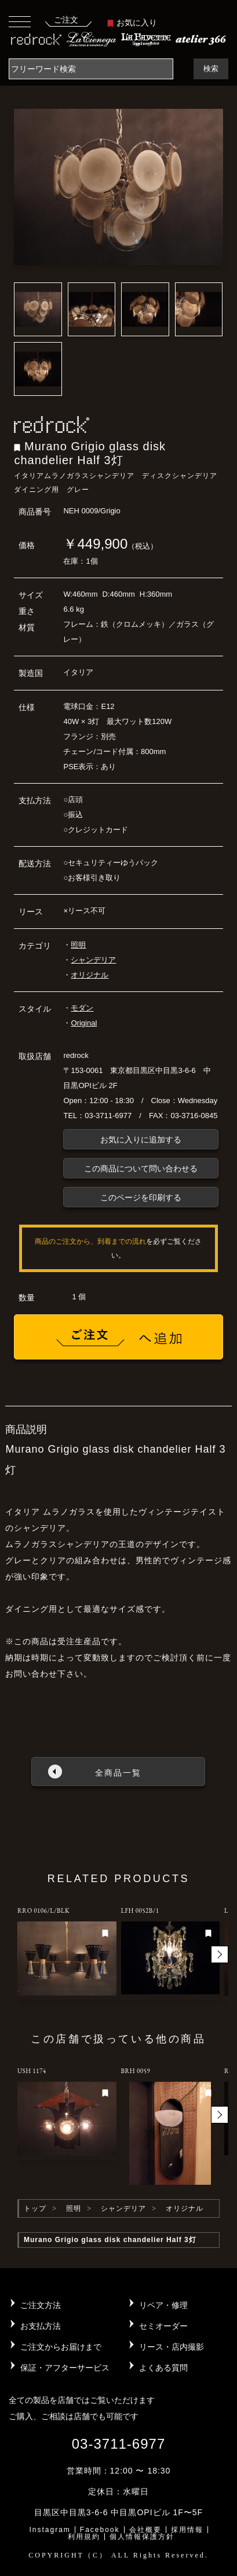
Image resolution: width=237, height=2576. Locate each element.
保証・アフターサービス (65, 2367)
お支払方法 (40, 2326)
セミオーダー (163, 2326)
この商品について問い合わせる (141, 1168)
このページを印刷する (140, 1197)
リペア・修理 (163, 2305)
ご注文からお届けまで (60, 2346)
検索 (210, 68)
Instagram (49, 2530)
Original (84, 1023)
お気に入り (132, 22)
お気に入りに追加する (140, 1139)
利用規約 (84, 2537)
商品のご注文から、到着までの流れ (90, 1241)
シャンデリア (93, 960)
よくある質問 (163, 2367)
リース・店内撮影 (171, 2346)
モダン (82, 1008)
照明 (78, 944)
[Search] (91, 68)
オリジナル (89, 975)
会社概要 (145, 2530)
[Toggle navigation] (20, 21)
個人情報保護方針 (142, 2537)
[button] (219, 1954)
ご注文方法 (40, 2305)
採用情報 (187, 2530)
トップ (35, 2208)
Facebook (100, 2530)
